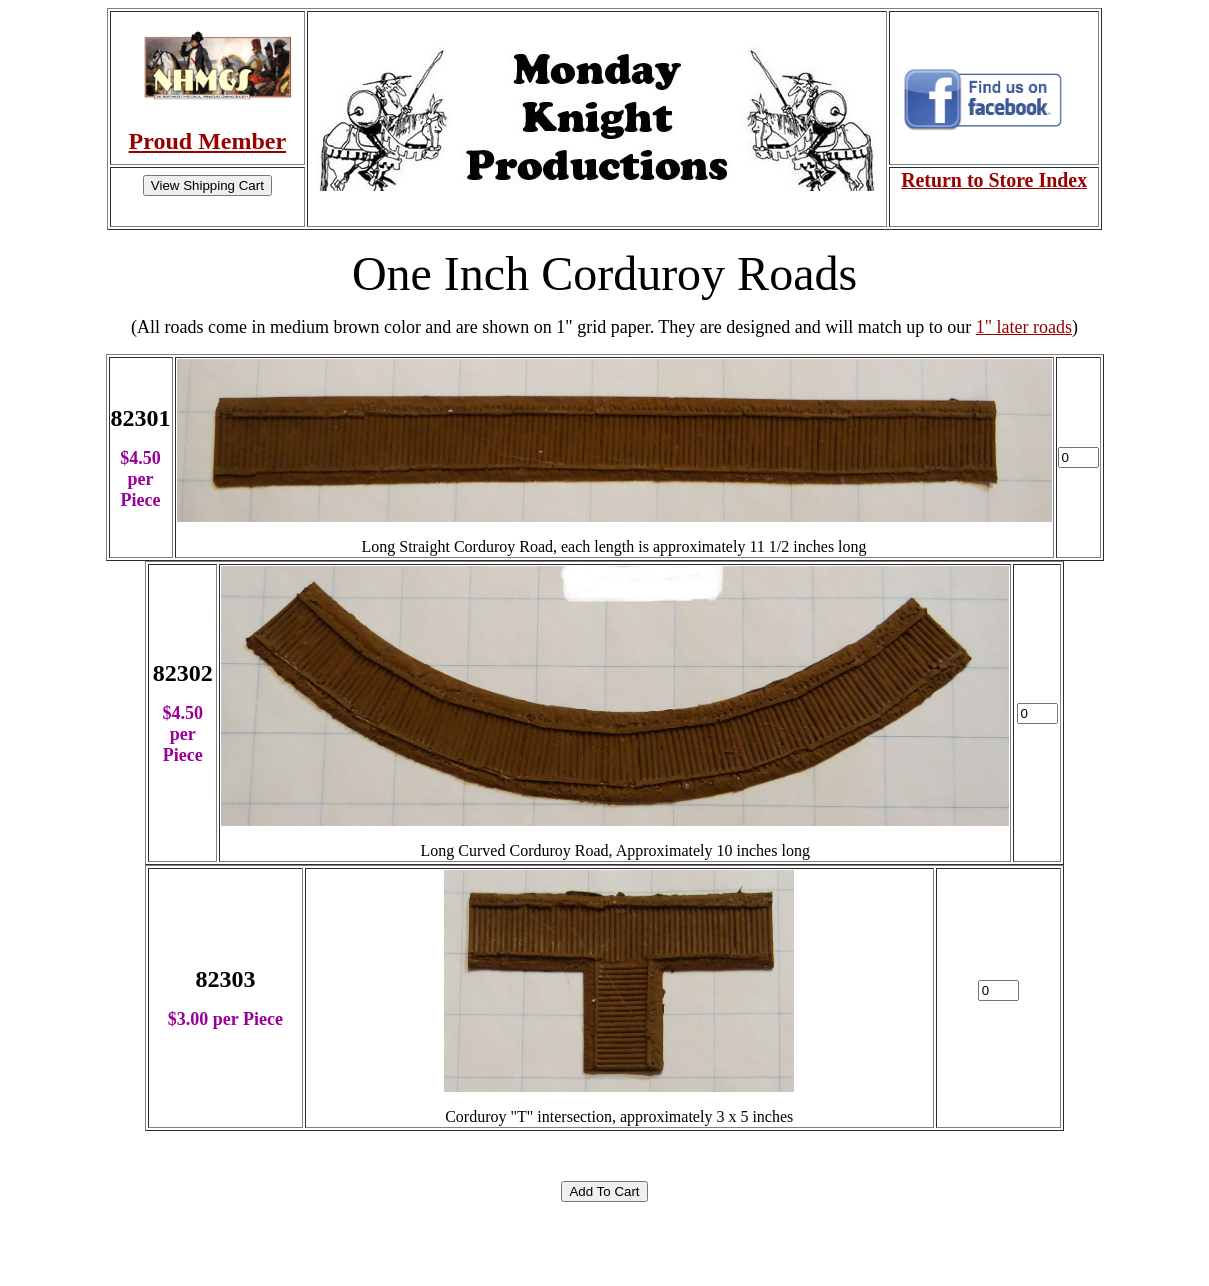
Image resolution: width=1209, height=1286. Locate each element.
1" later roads (1024, 327)
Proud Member (208, 141)
